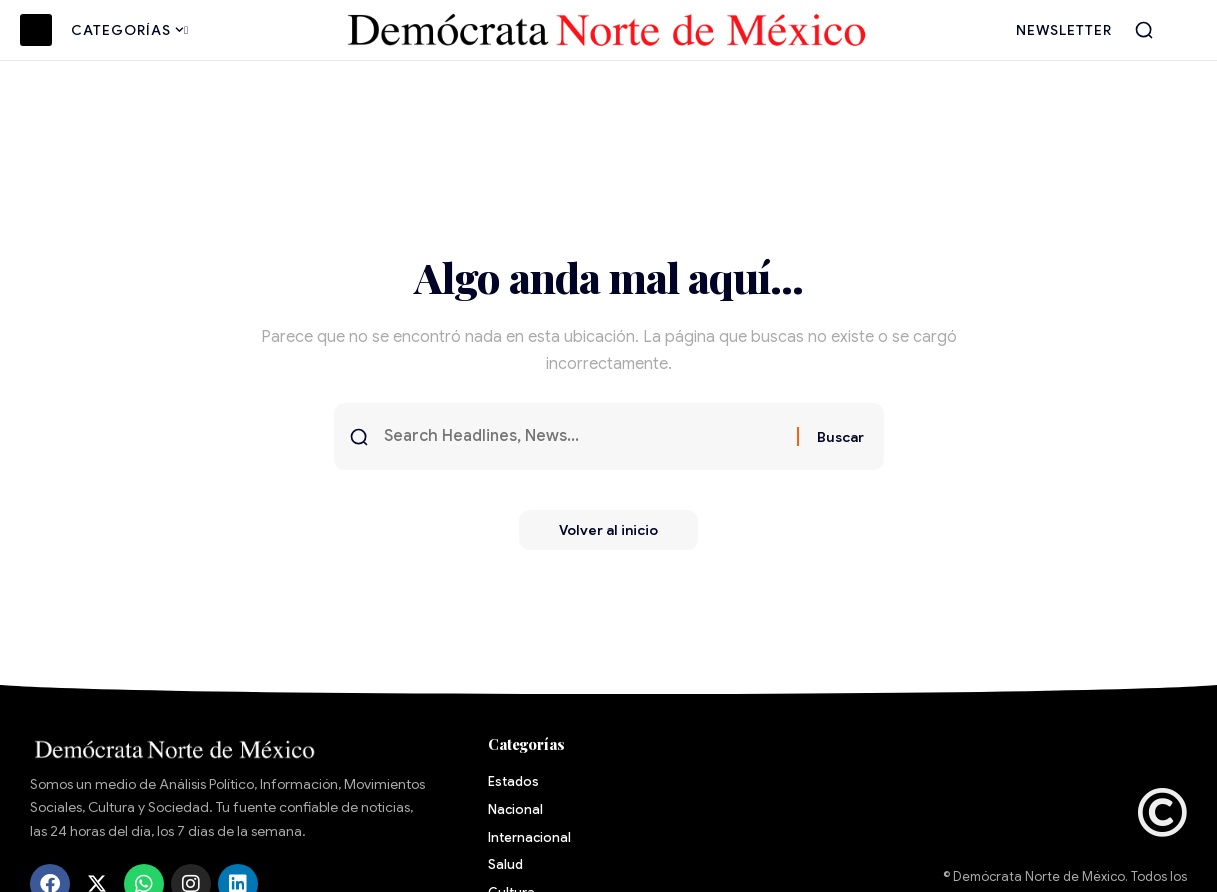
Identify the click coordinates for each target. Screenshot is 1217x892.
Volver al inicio (608, 530)
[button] (1144, 30)
